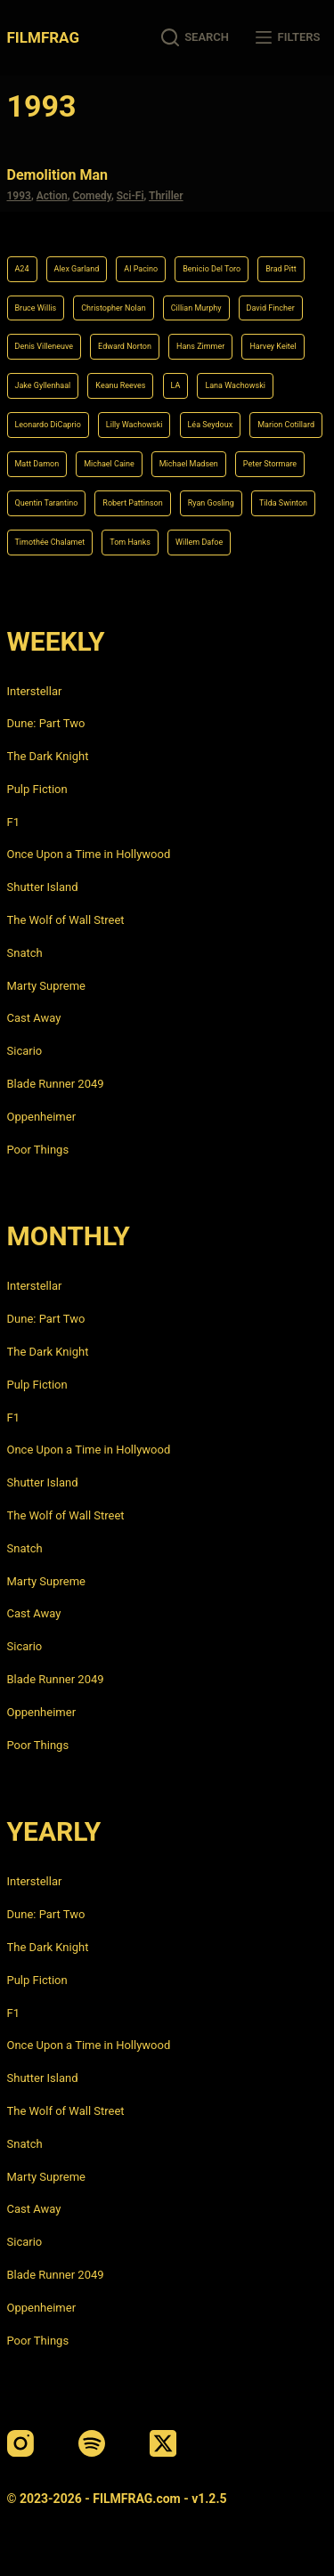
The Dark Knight (48, 756)
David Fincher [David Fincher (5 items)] (271, 308)
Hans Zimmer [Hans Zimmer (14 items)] (200, 346)
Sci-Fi (130, 196)
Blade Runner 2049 (55, 1083)
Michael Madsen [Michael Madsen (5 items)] (188, 463)
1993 (19, 196)
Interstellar (34, 691)
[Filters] (288, 37)
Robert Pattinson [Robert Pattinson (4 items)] (132, 502)
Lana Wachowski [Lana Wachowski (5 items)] (235, 385)
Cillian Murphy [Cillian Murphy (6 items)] (196, 308)
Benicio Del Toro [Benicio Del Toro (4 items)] (211, 268)
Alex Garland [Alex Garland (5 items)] (77, 268)
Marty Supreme (46, 985)
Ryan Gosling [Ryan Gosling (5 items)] (211, 502)
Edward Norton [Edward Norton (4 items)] (124, 346)
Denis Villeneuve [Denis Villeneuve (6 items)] (44, 346)
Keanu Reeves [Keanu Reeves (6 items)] (120, 385)
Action (52, 196)
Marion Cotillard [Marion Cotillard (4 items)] (285, 424)
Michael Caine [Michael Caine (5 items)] (109, 463)
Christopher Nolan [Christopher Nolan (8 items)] (113, 308)
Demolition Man (58, 174)
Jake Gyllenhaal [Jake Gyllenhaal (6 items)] (43, 385)
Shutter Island (42, 887)
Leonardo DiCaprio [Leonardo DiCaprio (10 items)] (48, 424)
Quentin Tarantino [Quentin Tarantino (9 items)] (46, 502)
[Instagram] (20, 2443)
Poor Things (38, 1149)
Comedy (91, 196)
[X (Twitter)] (163, 2443)
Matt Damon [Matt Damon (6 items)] (37, 463)
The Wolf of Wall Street (66, 920)
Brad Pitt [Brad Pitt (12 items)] (280, 268)
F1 (13, 822)
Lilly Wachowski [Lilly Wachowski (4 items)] (134, 424)
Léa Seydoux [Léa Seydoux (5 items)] (210, 424)
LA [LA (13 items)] (176, 385)
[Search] (195, 37)
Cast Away (34, 1018)
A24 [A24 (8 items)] (22, 268)
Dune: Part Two (46, 723)
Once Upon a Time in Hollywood (89, 854)
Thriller (166, 196)
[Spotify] (91, 2443)
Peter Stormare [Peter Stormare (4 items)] (270, 463)
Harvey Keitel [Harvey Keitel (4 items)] (272, 346)
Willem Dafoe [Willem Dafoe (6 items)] (199, 542)
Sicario (25, 1050)
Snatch (25, 953)
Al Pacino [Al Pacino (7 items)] (141, 268)
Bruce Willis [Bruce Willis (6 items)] (36, 308)
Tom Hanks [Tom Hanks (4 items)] (130, 542)
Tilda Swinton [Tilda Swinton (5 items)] (283, 502)
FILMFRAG (43, 37)
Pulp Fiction (37, 789)
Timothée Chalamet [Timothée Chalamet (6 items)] (50, 542)
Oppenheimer (42, 1116)
